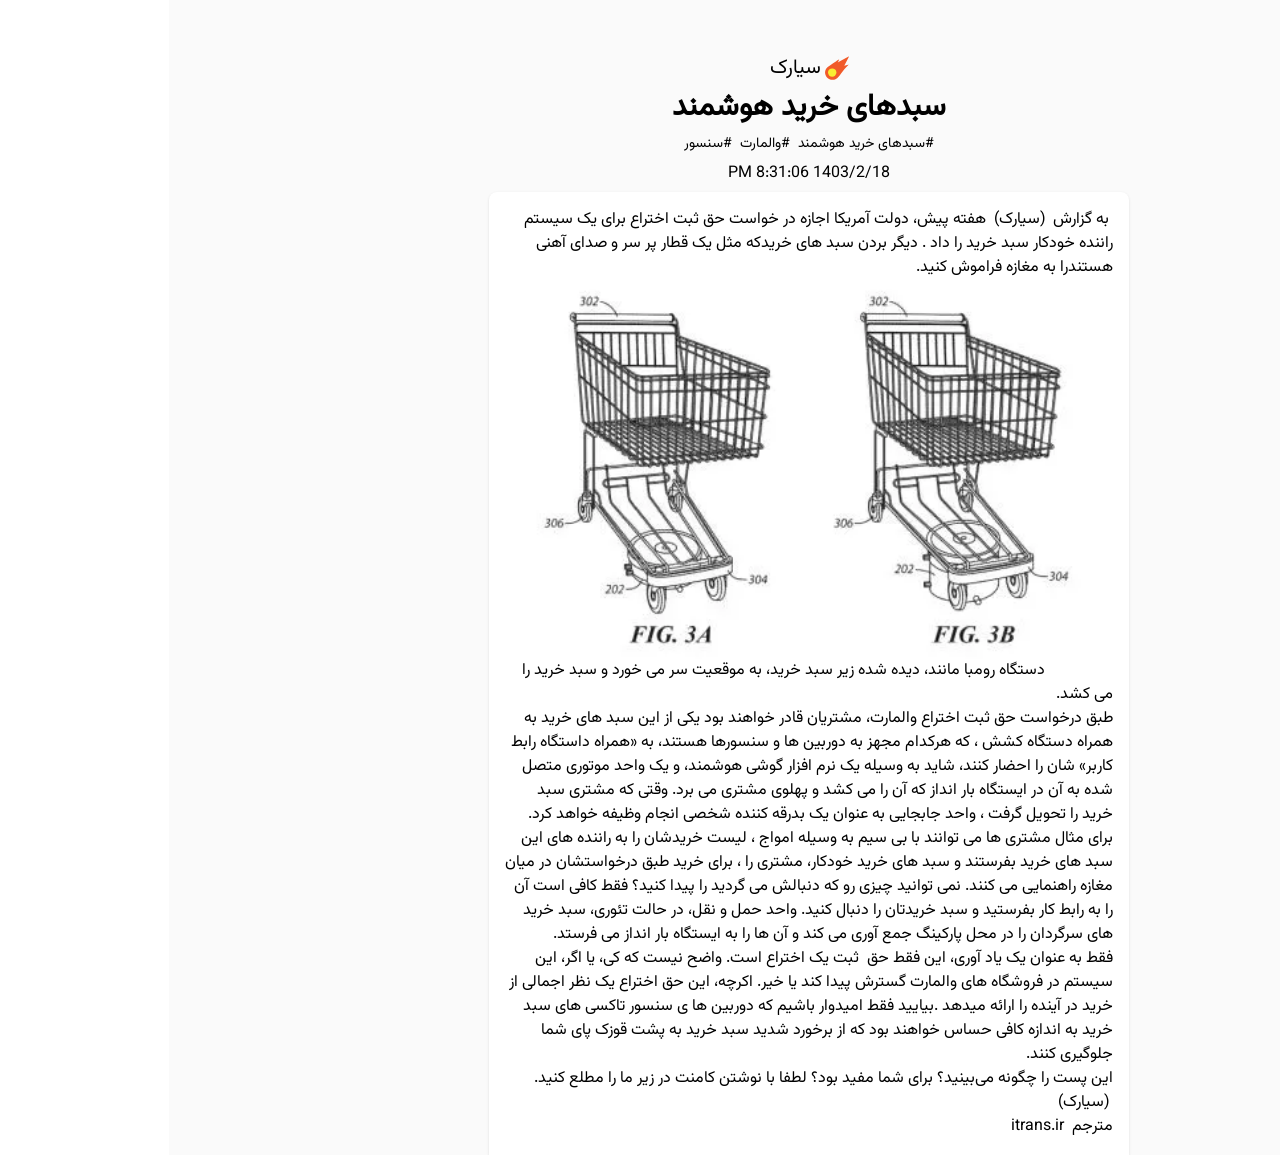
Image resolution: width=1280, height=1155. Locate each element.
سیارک (850, 219)
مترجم (923, 1126)
